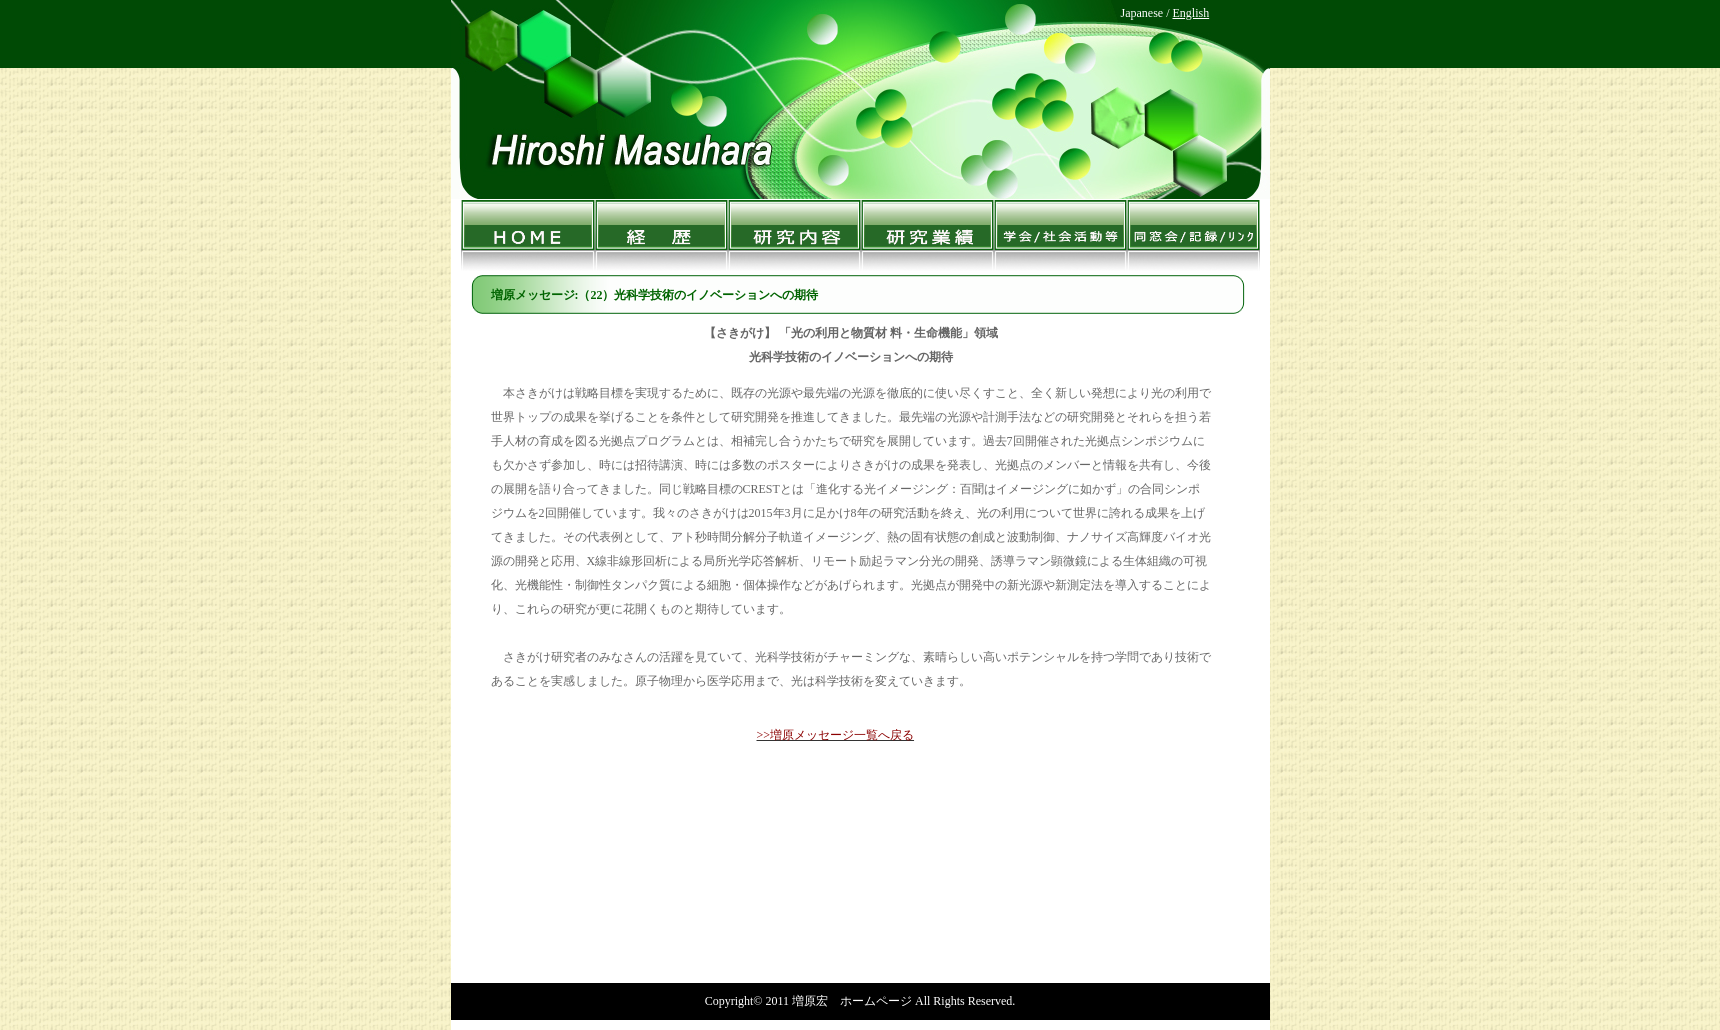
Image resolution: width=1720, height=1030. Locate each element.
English (1190, 13)
